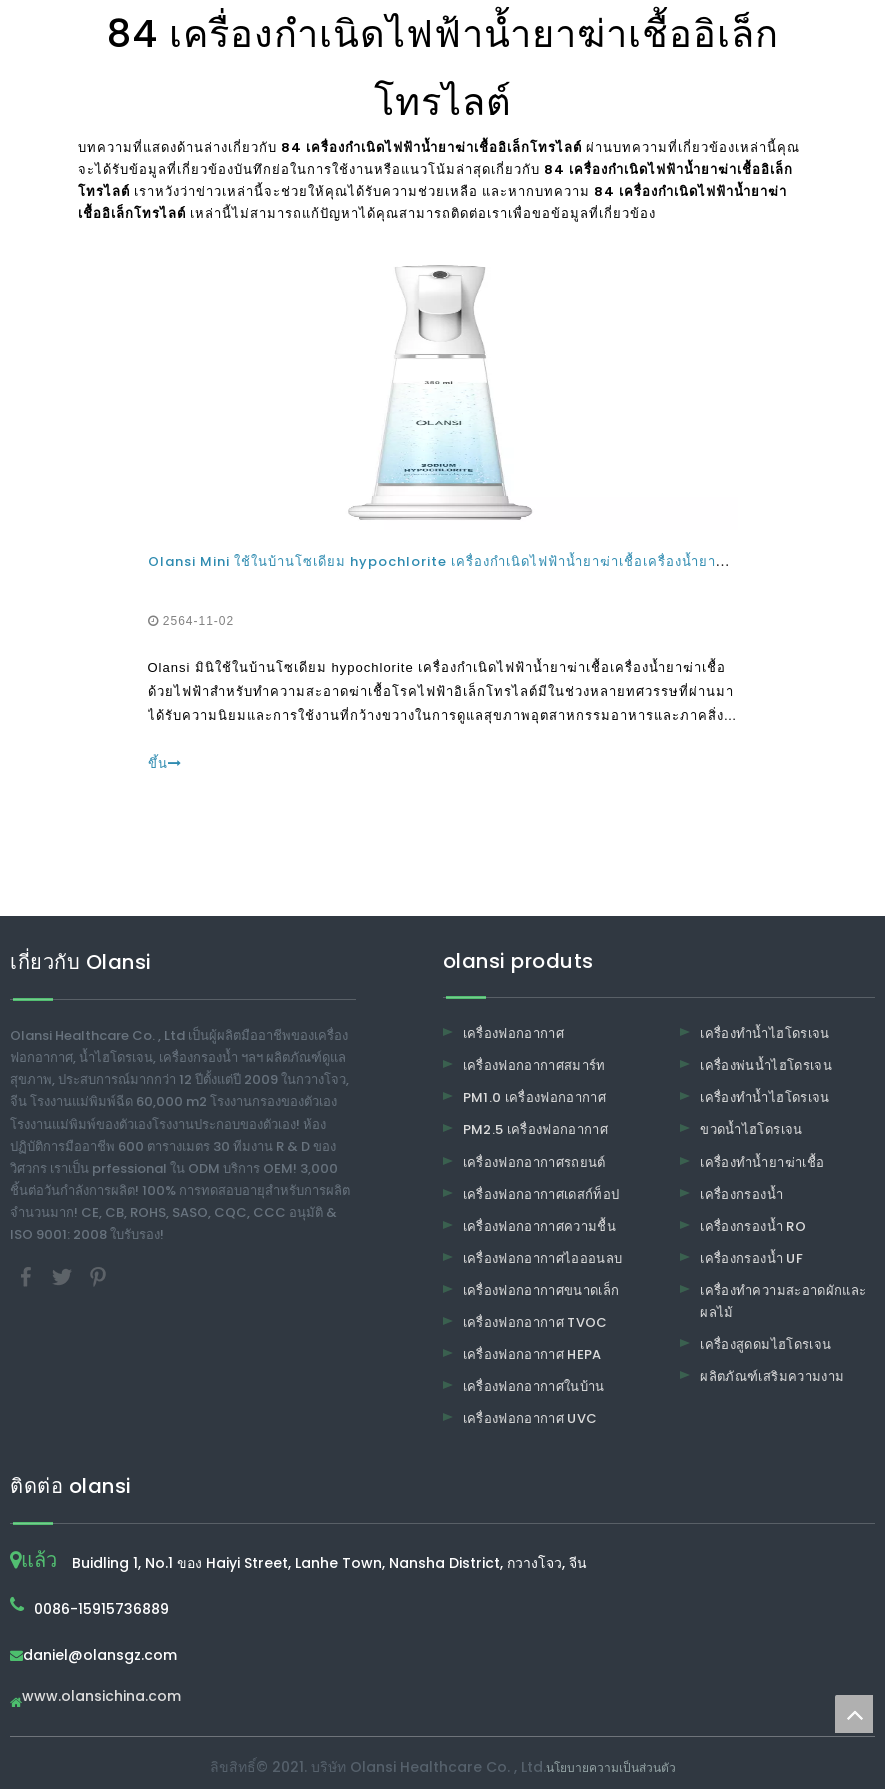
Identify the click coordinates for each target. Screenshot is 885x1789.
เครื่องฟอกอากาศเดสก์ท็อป (541, 1194)
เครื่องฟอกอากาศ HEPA (532, 1354)
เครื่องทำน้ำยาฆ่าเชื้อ (762, 1162)
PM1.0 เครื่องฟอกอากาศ (535, 1097)
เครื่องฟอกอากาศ (514, 1033)
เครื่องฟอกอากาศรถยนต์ (534, 1162)
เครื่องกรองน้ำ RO (753, 1226)
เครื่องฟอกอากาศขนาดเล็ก (541, 1290)
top (854, 1714)
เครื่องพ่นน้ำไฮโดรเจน (766, 1065)
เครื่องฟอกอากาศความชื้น (540, 1226)
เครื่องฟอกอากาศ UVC (530, 1418)
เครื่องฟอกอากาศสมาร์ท (534, 1065)
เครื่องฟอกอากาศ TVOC (535, 1322)
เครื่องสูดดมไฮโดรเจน (765, 1344)
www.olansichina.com (101, 1697)
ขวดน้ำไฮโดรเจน (751, 1129)
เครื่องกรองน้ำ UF (751, 1258)
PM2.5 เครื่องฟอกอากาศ (536, 1129)
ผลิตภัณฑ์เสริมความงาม (772, 1376)
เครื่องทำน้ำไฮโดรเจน (764, 1033)
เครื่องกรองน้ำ (741, 1194)
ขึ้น (165, 763)
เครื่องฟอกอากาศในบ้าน (534, 1386)
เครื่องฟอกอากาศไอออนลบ (543, 1258)
